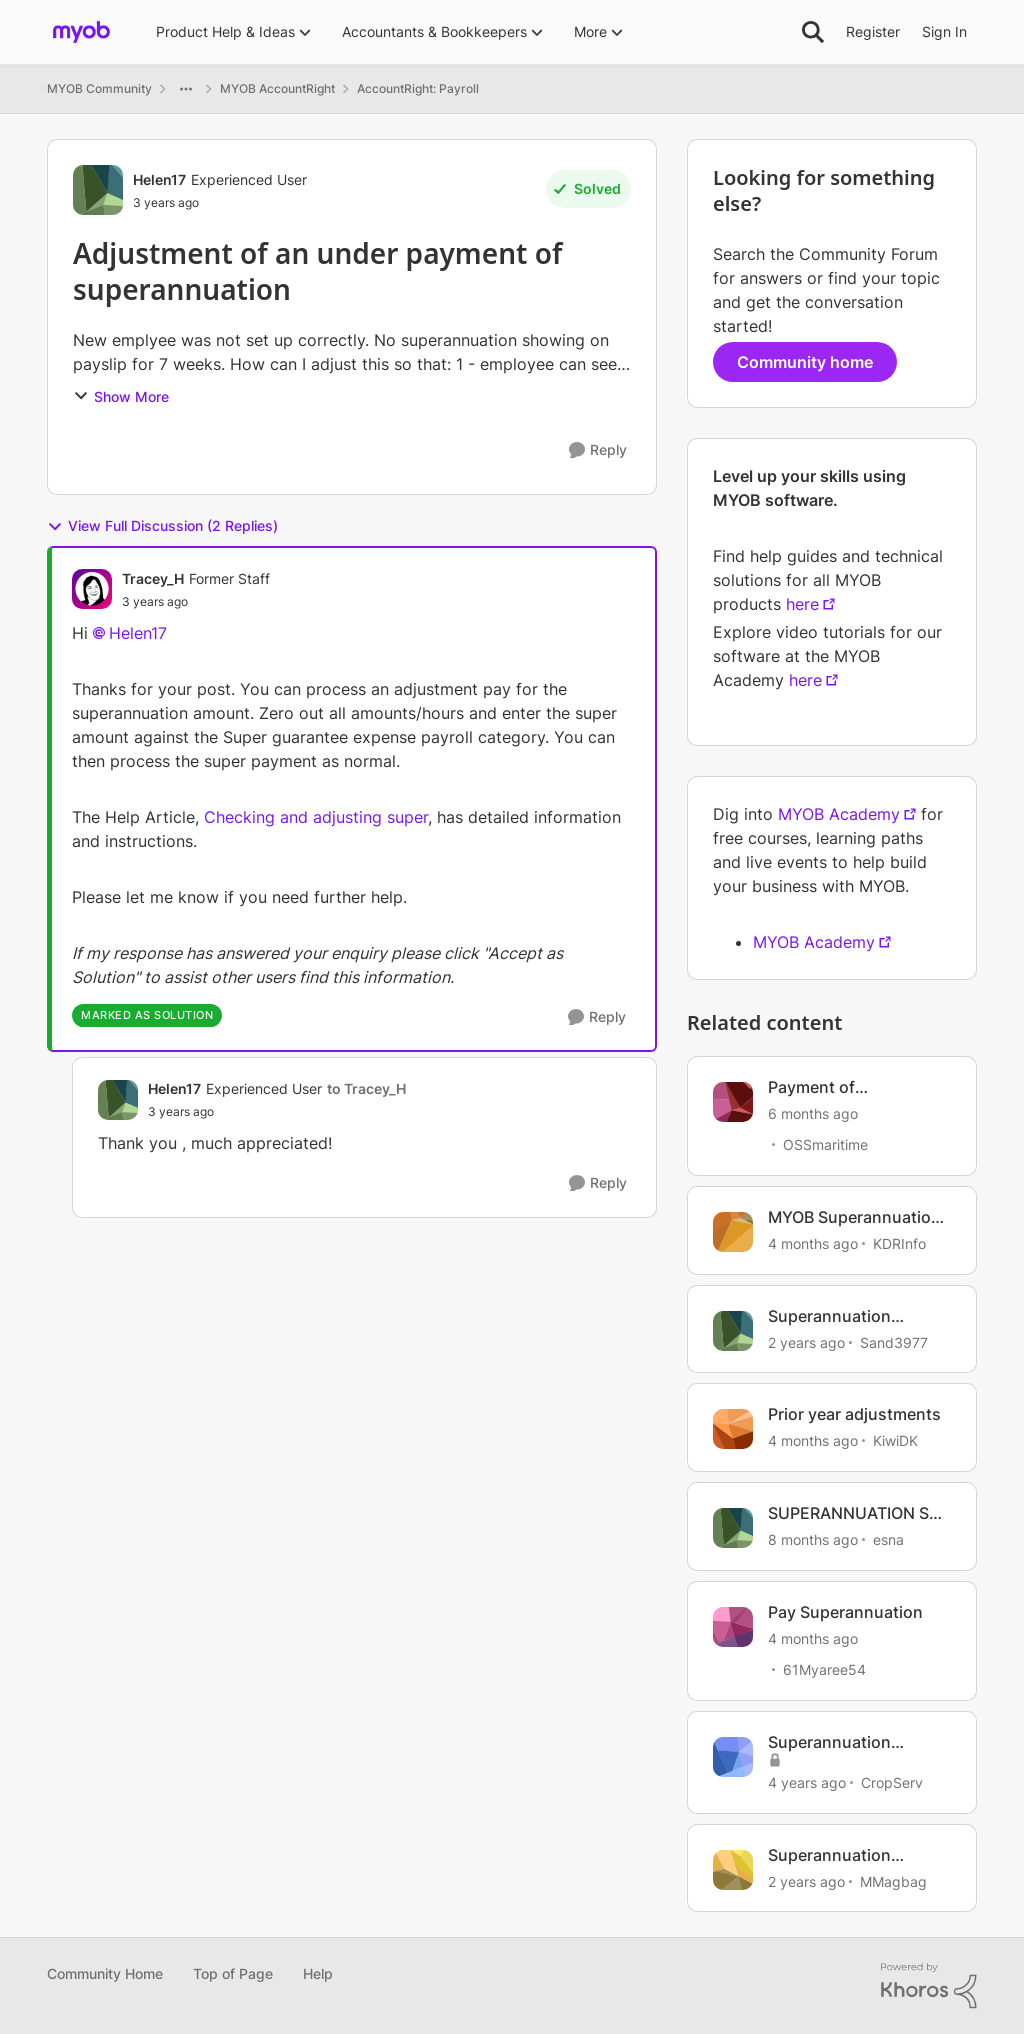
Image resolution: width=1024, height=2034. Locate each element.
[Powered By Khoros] (929, 1986)
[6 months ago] (813, 1113)
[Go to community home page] (81, 32)
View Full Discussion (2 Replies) (162, 526)
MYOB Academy (839, 814)
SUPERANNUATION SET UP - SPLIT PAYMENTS (858, 1513)
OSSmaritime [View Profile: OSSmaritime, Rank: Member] (825, 1144)
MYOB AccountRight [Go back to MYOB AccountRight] (277, 88)
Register (873, 31)
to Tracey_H (366, 1088)
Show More (121, 396)
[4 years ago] (807, 1782)
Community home (805, 362)
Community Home (105, 1973)
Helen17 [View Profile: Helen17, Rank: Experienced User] (159, 179)
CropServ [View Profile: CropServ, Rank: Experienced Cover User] (892, 1782)
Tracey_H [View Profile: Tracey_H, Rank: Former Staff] (153, 578)
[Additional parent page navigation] (186, 89)
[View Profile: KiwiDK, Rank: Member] (733, 1429)
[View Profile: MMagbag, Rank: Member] (733, 1870)
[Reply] (598, 450)
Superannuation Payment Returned (838, 1742)
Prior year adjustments (854, 1414)
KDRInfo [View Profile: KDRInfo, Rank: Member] (899, 1243)
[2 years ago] (806, 1341)
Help (318, 1973)
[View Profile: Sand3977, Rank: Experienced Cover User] (733, 1331)
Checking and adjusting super (316, 817)
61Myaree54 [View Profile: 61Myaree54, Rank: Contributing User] (824, 1669)
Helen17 (138, 633)
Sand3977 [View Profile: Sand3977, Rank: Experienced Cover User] (894, 1341)
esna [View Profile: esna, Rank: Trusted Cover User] (888, 1539)
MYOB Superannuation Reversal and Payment (854, 1217)
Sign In (944, 31)
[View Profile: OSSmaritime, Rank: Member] (733, 1102)
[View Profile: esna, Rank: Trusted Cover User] (733, 1528)
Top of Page (233, 1973)
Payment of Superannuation (829, 1087)
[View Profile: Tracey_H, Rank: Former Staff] (92, 589)
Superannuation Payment (829, 1316)
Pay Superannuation (845, 1612)
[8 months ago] (813, 1539)
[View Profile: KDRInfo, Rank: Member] (733, 1232)
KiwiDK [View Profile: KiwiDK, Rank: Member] (895, 1440)
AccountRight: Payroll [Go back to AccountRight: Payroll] (418, 88)
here (802, 604)
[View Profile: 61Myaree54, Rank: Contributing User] (733, 1627)
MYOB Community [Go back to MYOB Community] (99, 88)
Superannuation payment (829, 1855)
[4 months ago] (813, 1243)
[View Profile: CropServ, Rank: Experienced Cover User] (733, 1757)
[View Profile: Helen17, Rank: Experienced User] (98, 190)
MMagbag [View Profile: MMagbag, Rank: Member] (893, 1880)
